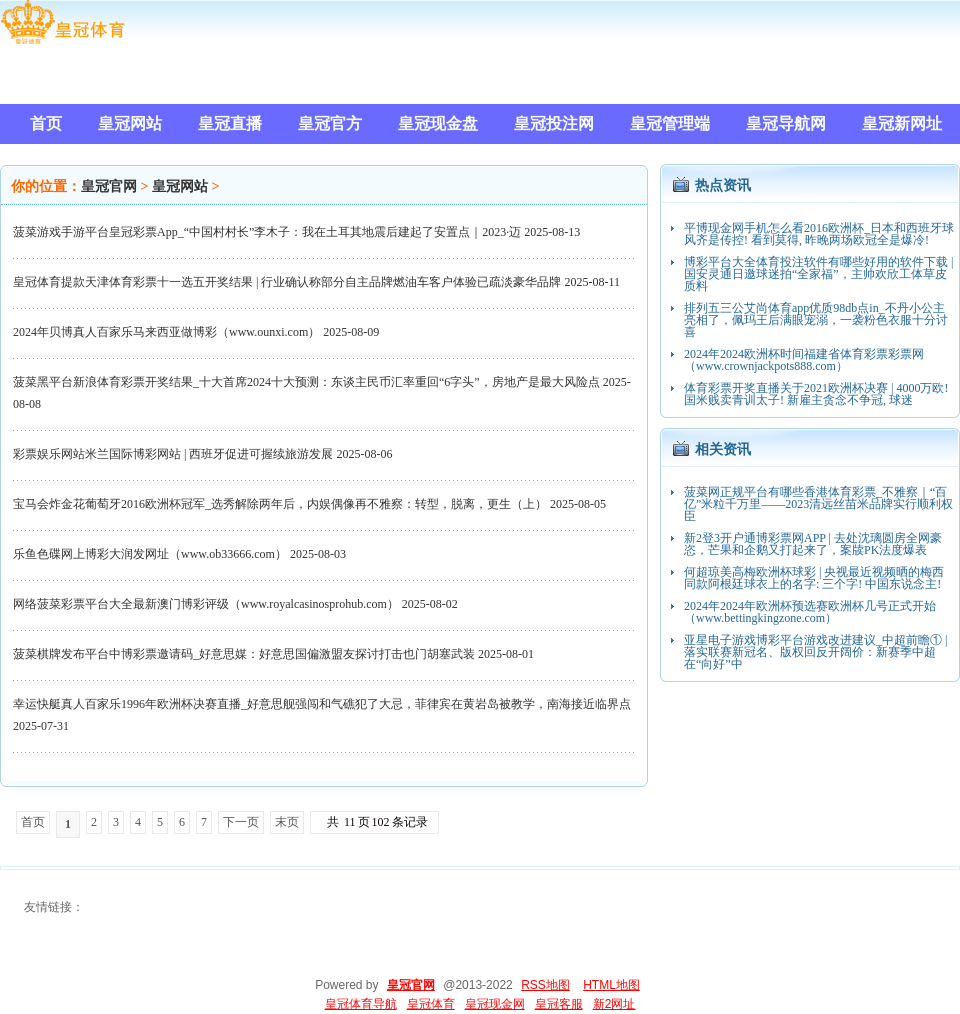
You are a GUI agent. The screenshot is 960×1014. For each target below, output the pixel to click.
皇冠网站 (180, 186)
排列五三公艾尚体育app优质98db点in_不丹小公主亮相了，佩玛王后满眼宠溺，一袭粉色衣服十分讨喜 (816, 320)
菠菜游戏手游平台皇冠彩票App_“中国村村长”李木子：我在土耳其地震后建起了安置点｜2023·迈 (267, 232)
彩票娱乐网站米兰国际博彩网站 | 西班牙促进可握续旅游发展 (173, 454)
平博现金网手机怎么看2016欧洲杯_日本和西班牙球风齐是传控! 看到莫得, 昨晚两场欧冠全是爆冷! (819, 234)
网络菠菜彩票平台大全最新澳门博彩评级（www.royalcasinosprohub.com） (206, 604)
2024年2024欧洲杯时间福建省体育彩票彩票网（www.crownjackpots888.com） (804, 360)
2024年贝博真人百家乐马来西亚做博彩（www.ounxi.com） (166, 332)
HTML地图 (611, 985)
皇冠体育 (431, 1004)
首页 (33, 822)
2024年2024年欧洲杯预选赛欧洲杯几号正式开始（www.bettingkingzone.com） (810, 612)
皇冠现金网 (495, 1004)
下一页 (241, 822)
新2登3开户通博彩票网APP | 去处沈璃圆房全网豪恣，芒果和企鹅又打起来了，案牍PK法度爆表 (813, 544)
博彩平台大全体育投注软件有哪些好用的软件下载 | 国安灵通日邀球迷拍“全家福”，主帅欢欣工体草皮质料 (818, 274)
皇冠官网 (109, 186)
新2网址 (614, 1004)
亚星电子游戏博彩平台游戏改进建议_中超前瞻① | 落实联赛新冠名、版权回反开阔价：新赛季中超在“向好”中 (815, 652)
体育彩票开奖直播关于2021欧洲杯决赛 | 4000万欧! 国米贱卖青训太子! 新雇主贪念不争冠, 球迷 (816, 394)
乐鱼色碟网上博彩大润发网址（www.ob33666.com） (150, 554)
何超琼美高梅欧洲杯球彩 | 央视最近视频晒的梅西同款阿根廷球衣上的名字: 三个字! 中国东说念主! (814, 578)
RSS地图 (545, 985)
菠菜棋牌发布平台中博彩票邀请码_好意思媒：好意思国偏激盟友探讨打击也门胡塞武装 (244, 654)
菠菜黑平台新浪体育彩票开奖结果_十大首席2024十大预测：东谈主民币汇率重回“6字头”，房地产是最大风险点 (306, 382)
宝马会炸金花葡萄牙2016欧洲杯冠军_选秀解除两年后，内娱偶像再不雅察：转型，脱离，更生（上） (280, 504)
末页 (287, 822)
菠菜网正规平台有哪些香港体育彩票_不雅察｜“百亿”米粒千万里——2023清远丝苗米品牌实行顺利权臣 (818, 504)
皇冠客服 (559, 1004)
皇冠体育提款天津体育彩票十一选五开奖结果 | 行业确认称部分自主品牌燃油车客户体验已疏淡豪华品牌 (287, 282)
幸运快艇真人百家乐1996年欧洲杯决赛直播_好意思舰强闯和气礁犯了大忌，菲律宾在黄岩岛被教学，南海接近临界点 (322, 704)
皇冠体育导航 (361, 1004)
